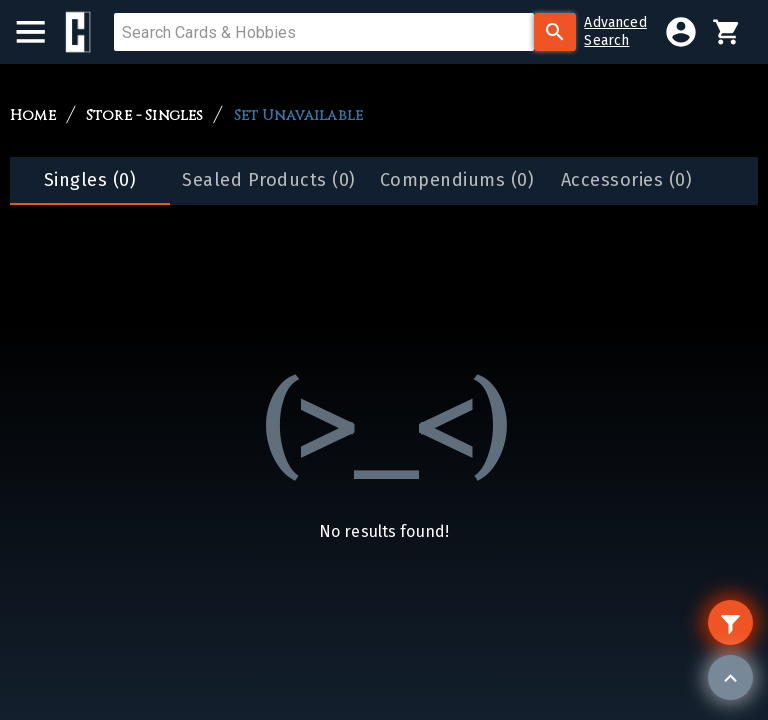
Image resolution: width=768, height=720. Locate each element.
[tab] (90, 181)
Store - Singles (145, 116)
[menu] (40, 32)
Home (33, 116)
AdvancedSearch (615, 31)
